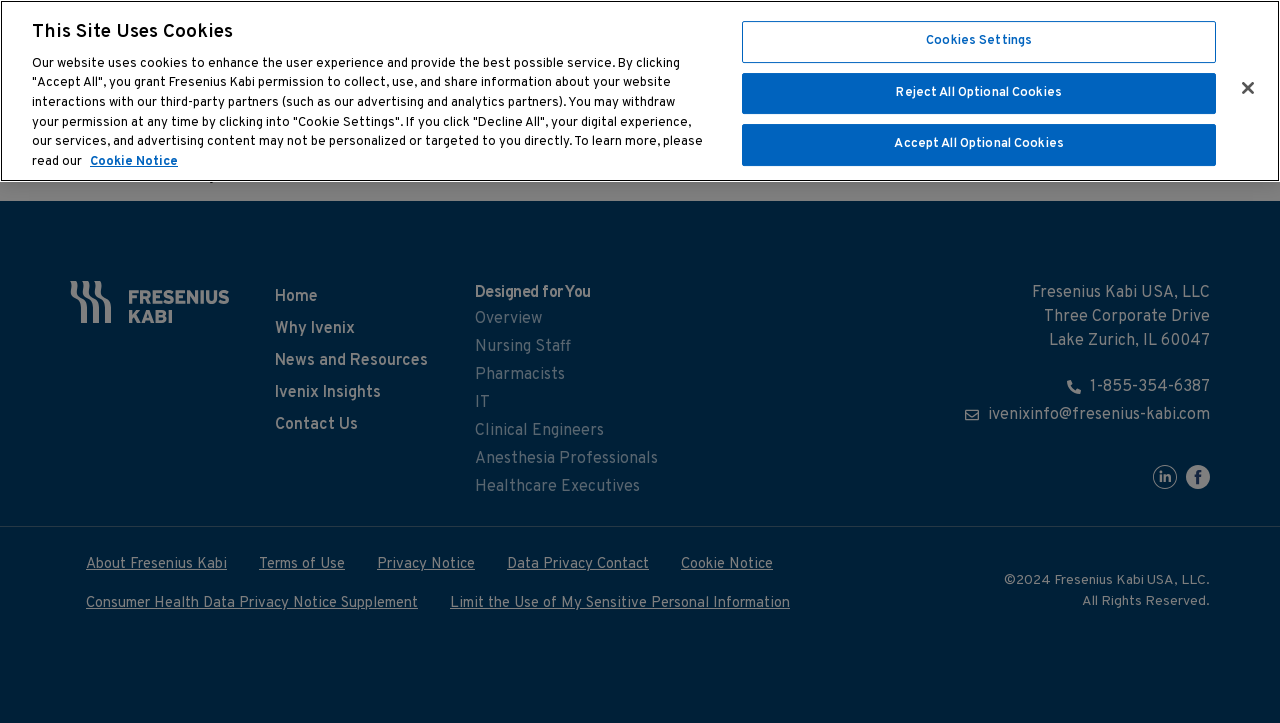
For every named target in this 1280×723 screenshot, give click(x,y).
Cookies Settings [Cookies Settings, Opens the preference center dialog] (979, 41)
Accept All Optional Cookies (979, 144)
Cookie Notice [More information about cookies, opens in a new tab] (134, 162)
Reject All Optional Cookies (979, 93)
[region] (640, 91)
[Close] (1248, 88)
